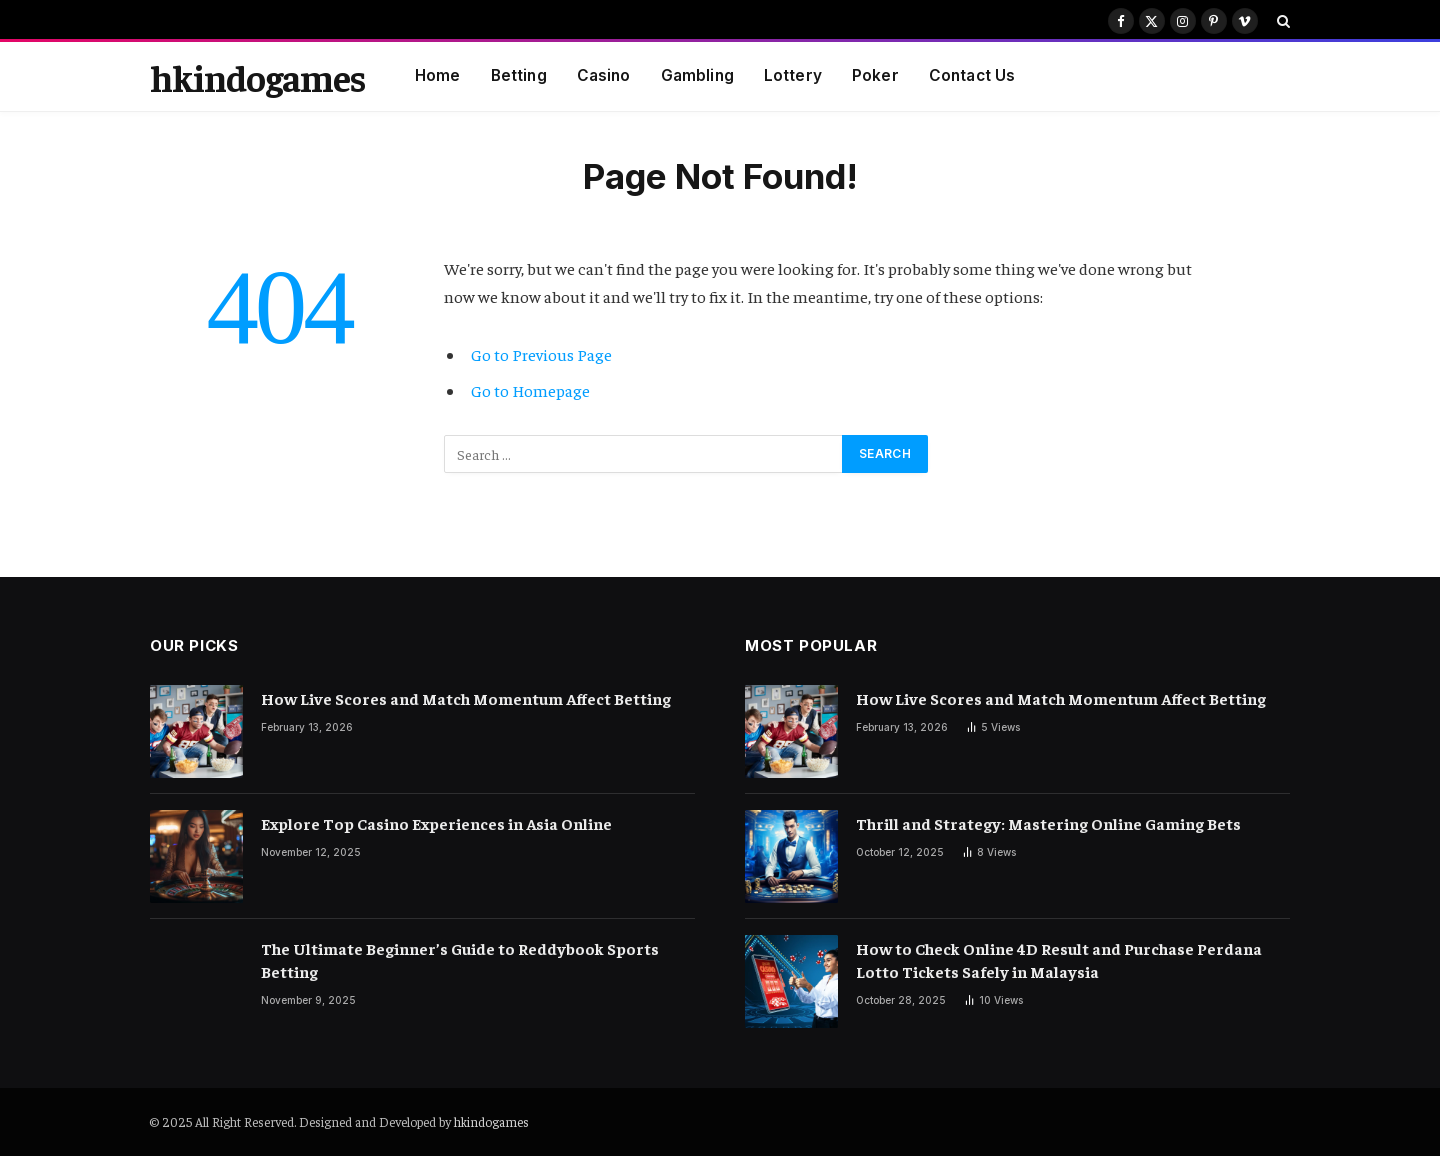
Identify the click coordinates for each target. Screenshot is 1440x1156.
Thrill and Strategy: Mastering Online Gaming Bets (1048, 823)
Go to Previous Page (541, 354)
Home (438, 75)
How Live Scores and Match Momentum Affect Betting (466, 698)
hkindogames (491, 1121)
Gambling (697, 75)
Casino (604, 75)
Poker (875, 75)
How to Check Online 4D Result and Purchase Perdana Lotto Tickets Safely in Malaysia (1059, 959)
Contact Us (972, 75)
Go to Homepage (530, 390)
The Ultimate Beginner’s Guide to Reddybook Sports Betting (460, 959)
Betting (519, 75)
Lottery (793, 75)
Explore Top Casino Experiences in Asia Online (436, 823)
